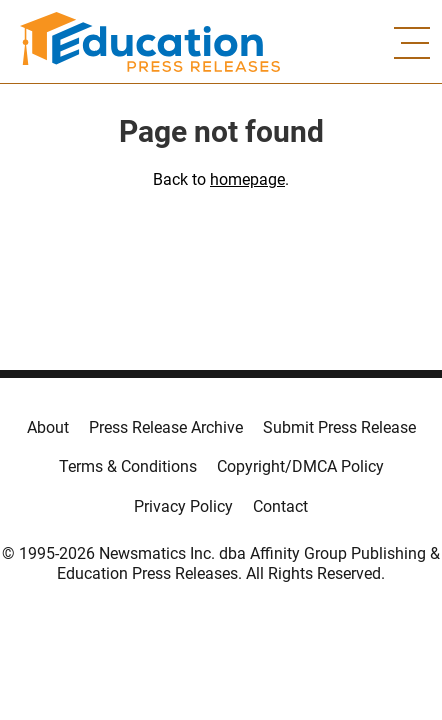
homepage (247, 179)
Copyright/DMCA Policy (300, 466)
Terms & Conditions (128, 466)
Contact (280, 506)
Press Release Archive (166, 427)
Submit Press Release (339, 427)
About (48, 427)
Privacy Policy (183, 506)
